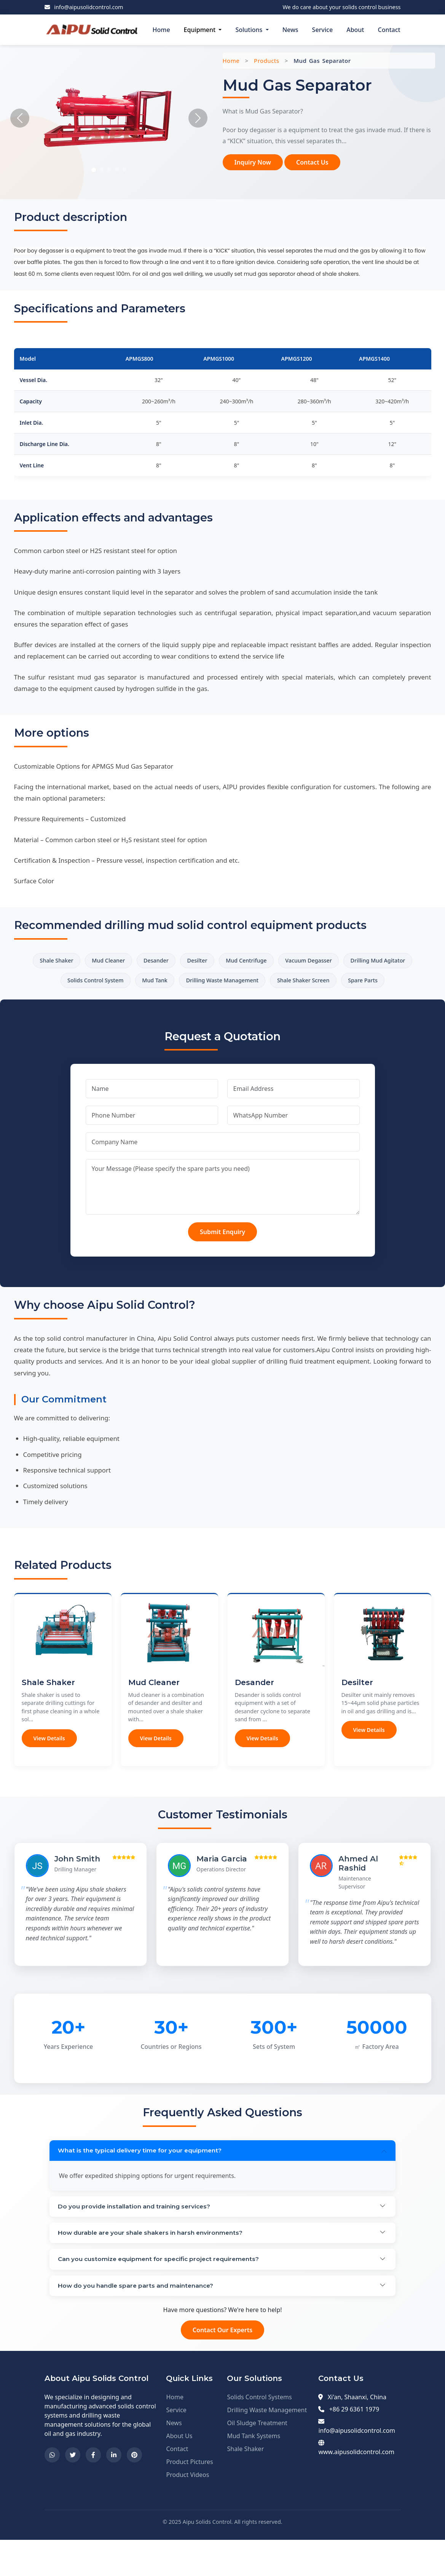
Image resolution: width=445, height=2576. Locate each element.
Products (266, 60)
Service (322, 30)
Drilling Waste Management (289, 983)
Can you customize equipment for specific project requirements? (162, 2292)
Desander (189, 961)
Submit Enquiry (222, 1257)
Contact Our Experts (222, 2366)
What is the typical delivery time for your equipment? (142, 2177)
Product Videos (187, 2511)
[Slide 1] (93, 170)
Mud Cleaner (136, 961)
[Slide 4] (117, 169)
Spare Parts (222, 1005)
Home (161, 30)
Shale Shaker (79, 961)
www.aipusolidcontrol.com (356, 2488)
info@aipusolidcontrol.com (88, 7)
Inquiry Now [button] (252, 162)
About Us (179, 2472)
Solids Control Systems (259, 2433)
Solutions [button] (249, 30)
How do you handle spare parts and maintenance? (138, 2321)
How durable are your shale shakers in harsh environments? (153, 2263)
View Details (49, 1763)
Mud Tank (215, 983)
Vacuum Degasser (359, 961)
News (290, 30)
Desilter (235, 961)
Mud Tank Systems (253, 2472)
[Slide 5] (124, 169)
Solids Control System (150, 983)
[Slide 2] (102, 169)
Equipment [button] (200, 30)
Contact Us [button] (312, 162)
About (355, 30)
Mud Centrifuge (290, 961)
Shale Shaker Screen (377, 983)
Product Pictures (189, 2498)
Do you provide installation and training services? (136, 2235)
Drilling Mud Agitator (68, 983)
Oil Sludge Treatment (257, 2459)
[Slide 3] (109, 169)
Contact (389, 30)
